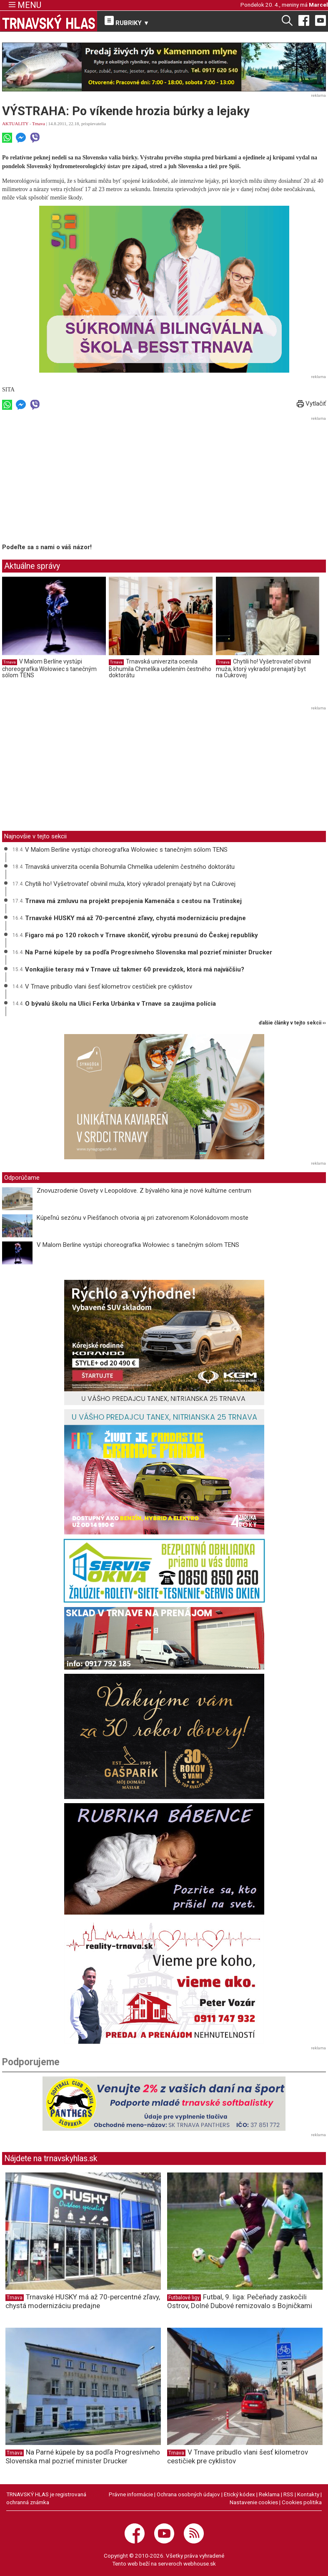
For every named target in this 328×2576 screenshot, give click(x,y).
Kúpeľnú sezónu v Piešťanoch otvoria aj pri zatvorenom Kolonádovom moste (142, 1217)
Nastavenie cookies (254, 2502)
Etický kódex (239, 2494)
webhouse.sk (199, 2563)
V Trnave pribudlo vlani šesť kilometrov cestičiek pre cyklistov (108, 986)
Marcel (318, 4)
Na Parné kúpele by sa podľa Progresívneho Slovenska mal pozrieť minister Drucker (148, 952)
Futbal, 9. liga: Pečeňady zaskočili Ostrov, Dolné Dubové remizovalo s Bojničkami (239, 2301)
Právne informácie (131, 2494)
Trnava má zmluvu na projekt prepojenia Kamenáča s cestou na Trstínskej (133, 901)
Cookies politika (302, 2502)
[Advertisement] (72, 481)
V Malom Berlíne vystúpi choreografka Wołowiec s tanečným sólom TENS (49, 668)
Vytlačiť (311, 403)
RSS (288, 2494)
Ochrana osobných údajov (188, 2494)
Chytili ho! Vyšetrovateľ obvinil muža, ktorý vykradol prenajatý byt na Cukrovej (263, 668)
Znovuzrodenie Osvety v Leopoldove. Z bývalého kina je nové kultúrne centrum (144, 1190)
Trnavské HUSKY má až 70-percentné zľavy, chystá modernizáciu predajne (135, 918)
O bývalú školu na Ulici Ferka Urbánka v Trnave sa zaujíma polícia (120, 1003)
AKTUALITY (15, 123)
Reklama (269, 2494)
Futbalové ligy (184, 2298)
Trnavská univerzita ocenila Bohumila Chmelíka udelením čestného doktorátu (160, 668)
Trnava (38, 123)
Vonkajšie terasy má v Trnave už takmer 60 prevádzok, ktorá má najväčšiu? (134, 969)
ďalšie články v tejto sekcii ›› (292, 1023)
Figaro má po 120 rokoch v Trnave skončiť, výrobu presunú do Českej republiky (141, 935)
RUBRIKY (127, 21)
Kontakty (308, 2494)
